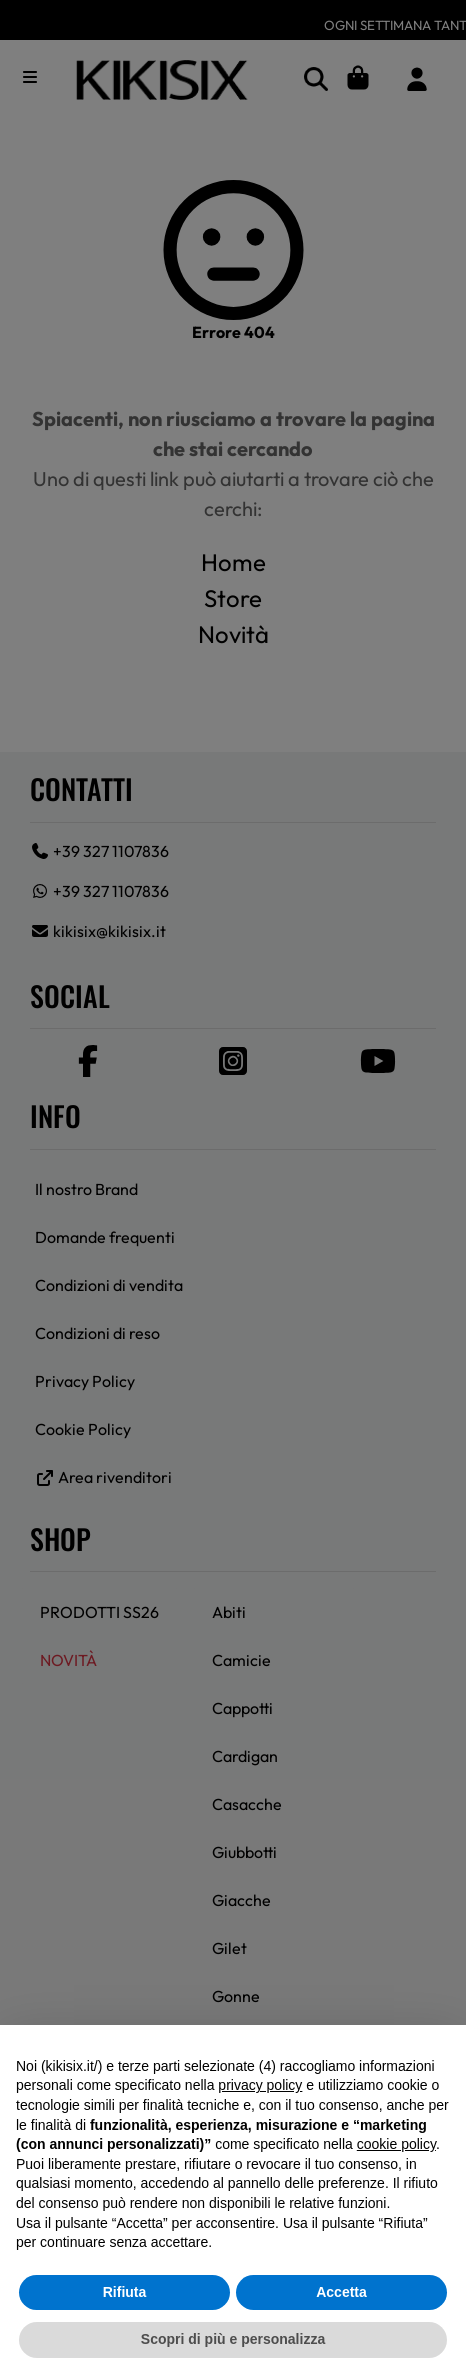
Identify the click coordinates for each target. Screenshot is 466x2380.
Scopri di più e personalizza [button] (233, 2339)
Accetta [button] (341, 2292)
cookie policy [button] (396, 2144)
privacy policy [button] (260, 2085)
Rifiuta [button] (125, 2292)
